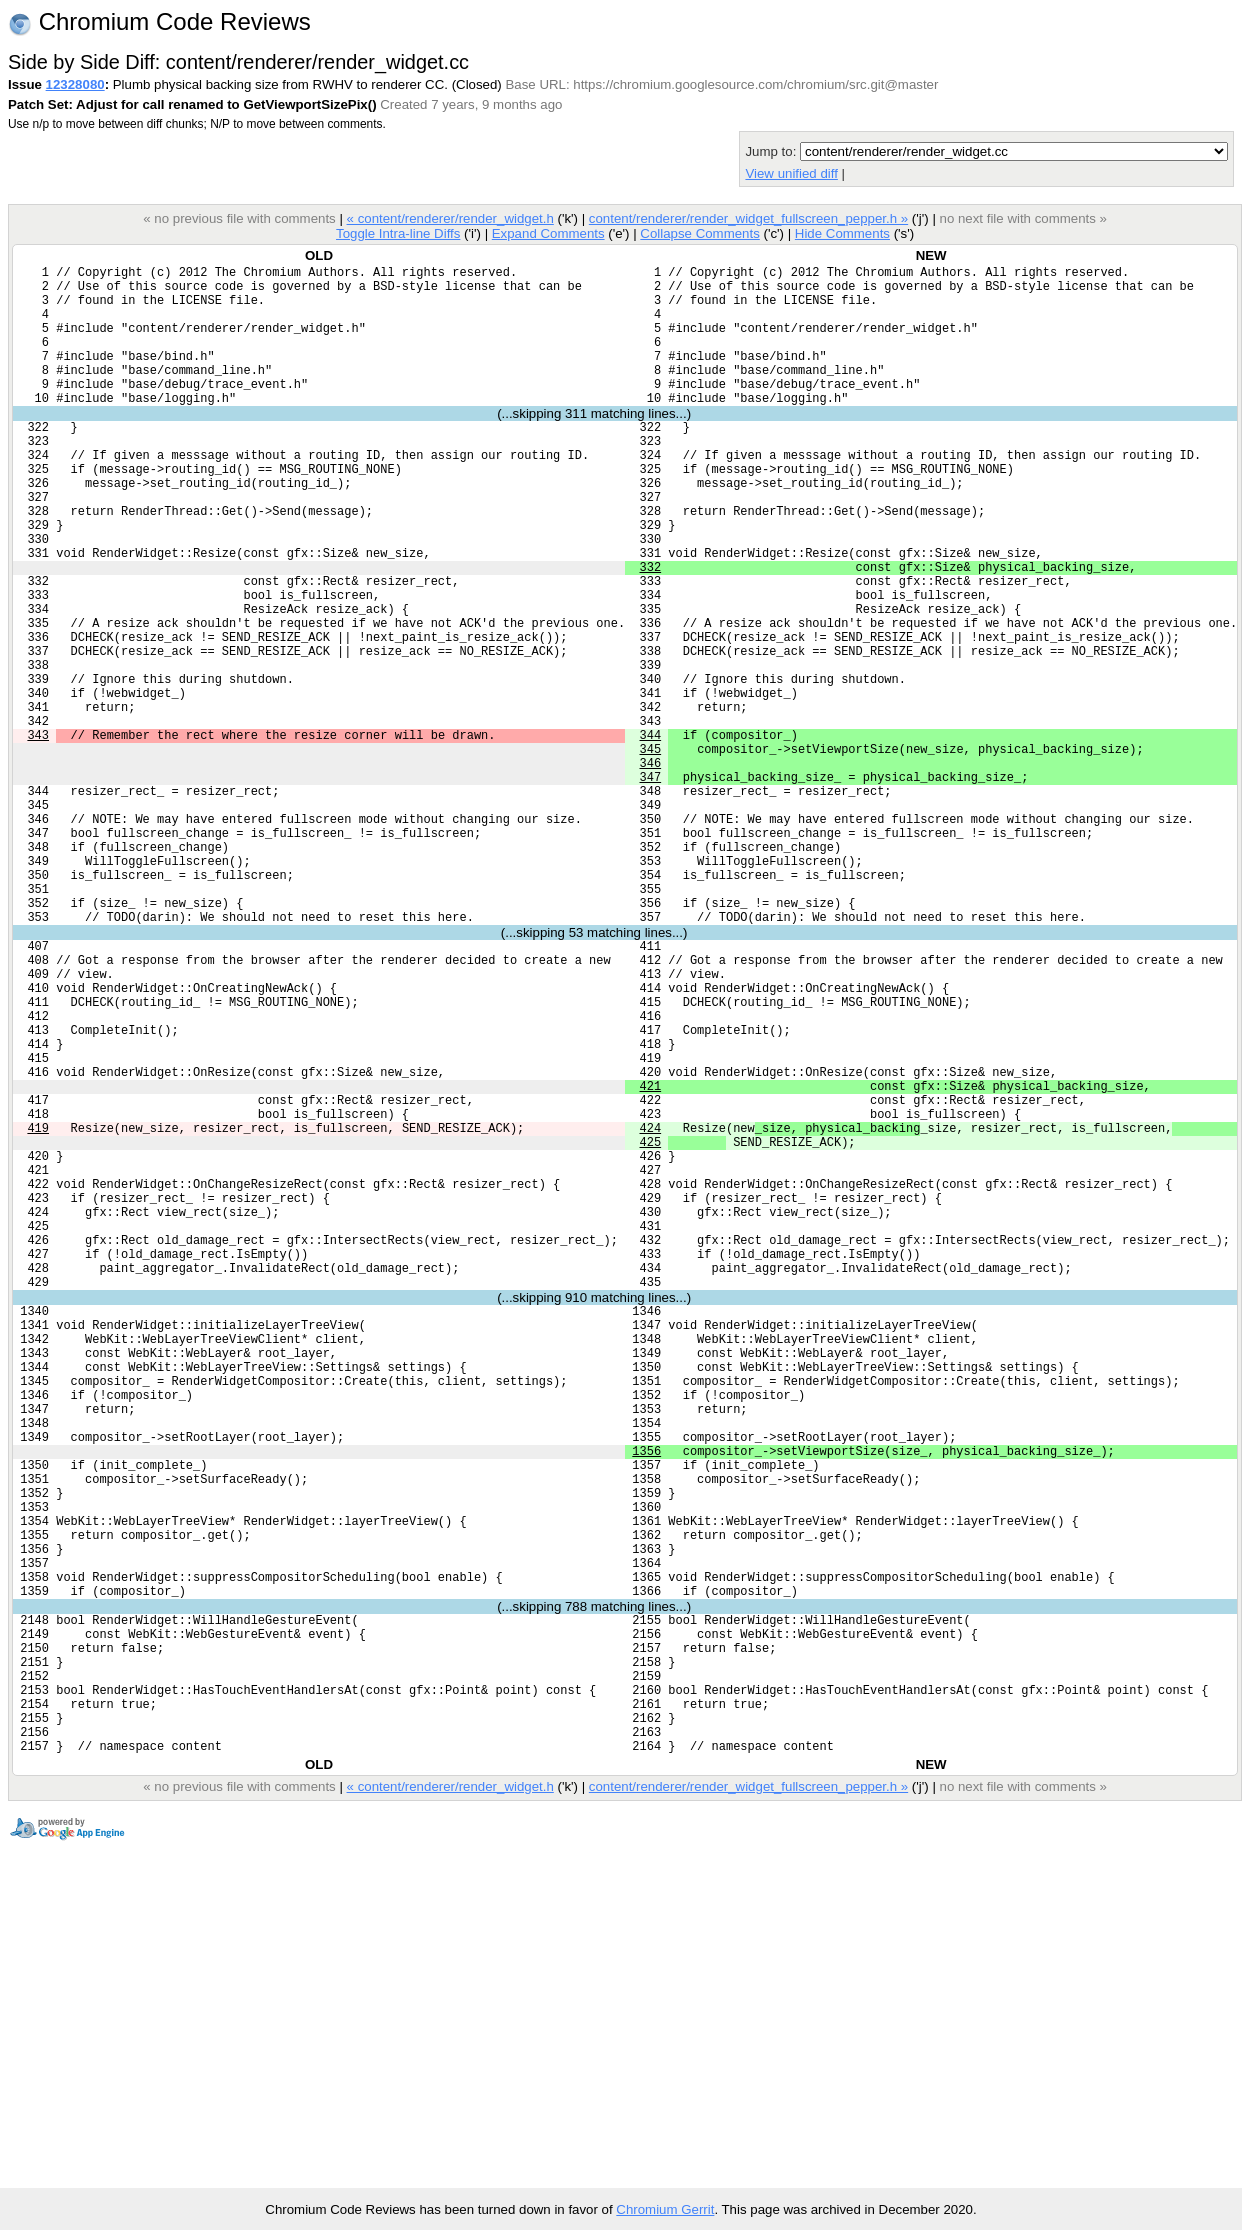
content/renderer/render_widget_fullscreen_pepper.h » (748, 218)
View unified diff (791, 173)
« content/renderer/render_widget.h (449, 218)
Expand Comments (548, 233)
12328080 (75, 84)
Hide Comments (842, 233)
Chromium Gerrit (665, 2209)
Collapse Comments (699, 233)
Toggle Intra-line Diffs (398, 233)
